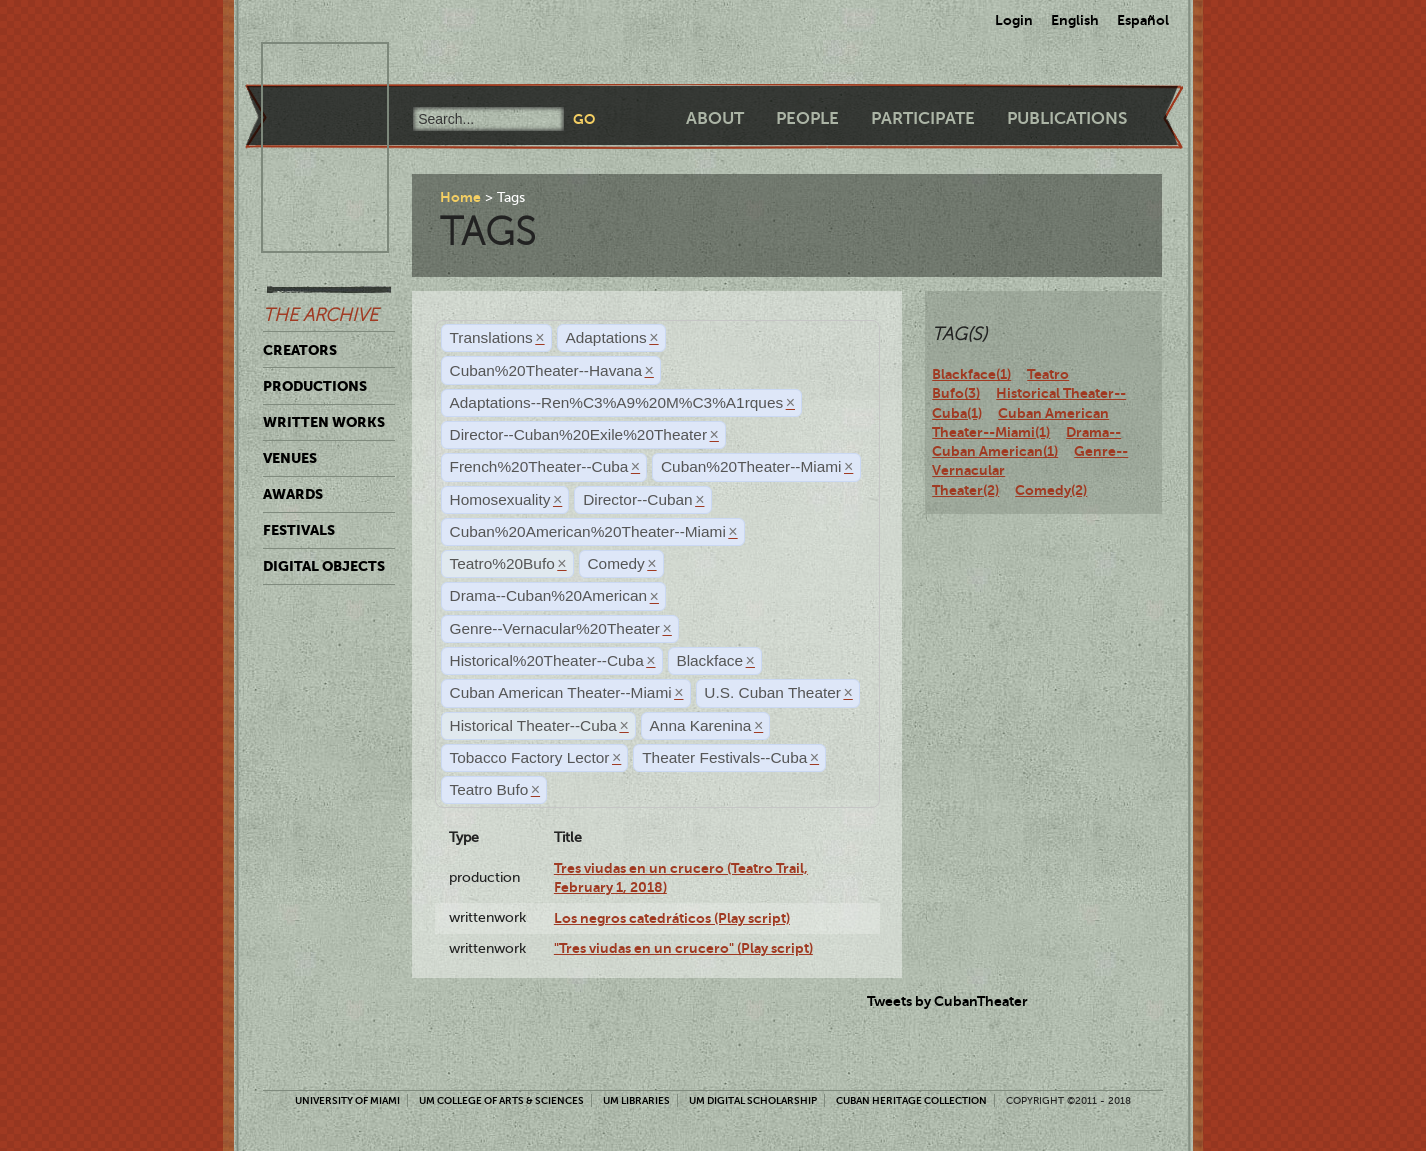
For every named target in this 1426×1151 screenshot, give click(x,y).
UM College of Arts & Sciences (501, 1100)
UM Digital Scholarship (753, 1100)
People (807, 118)
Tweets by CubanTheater (947, 1001)
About (715, 118)
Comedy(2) (1051, 490)
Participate (923, 118)
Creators (300, 350)
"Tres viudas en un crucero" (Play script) (683, 948)
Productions (315, 386)
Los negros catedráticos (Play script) (672, 918)
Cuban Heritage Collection (911, 1100)
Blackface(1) (971, 374)
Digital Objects (324, 566)
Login (1014, 20)
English (1075, 20)
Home (460, 197)
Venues (290, 458)
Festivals (299, 530)
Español (1143, 20)
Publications (1067, 118)
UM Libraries (636, 1100)
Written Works (324, 422)
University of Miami (347, 1100)
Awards (293, 494)
